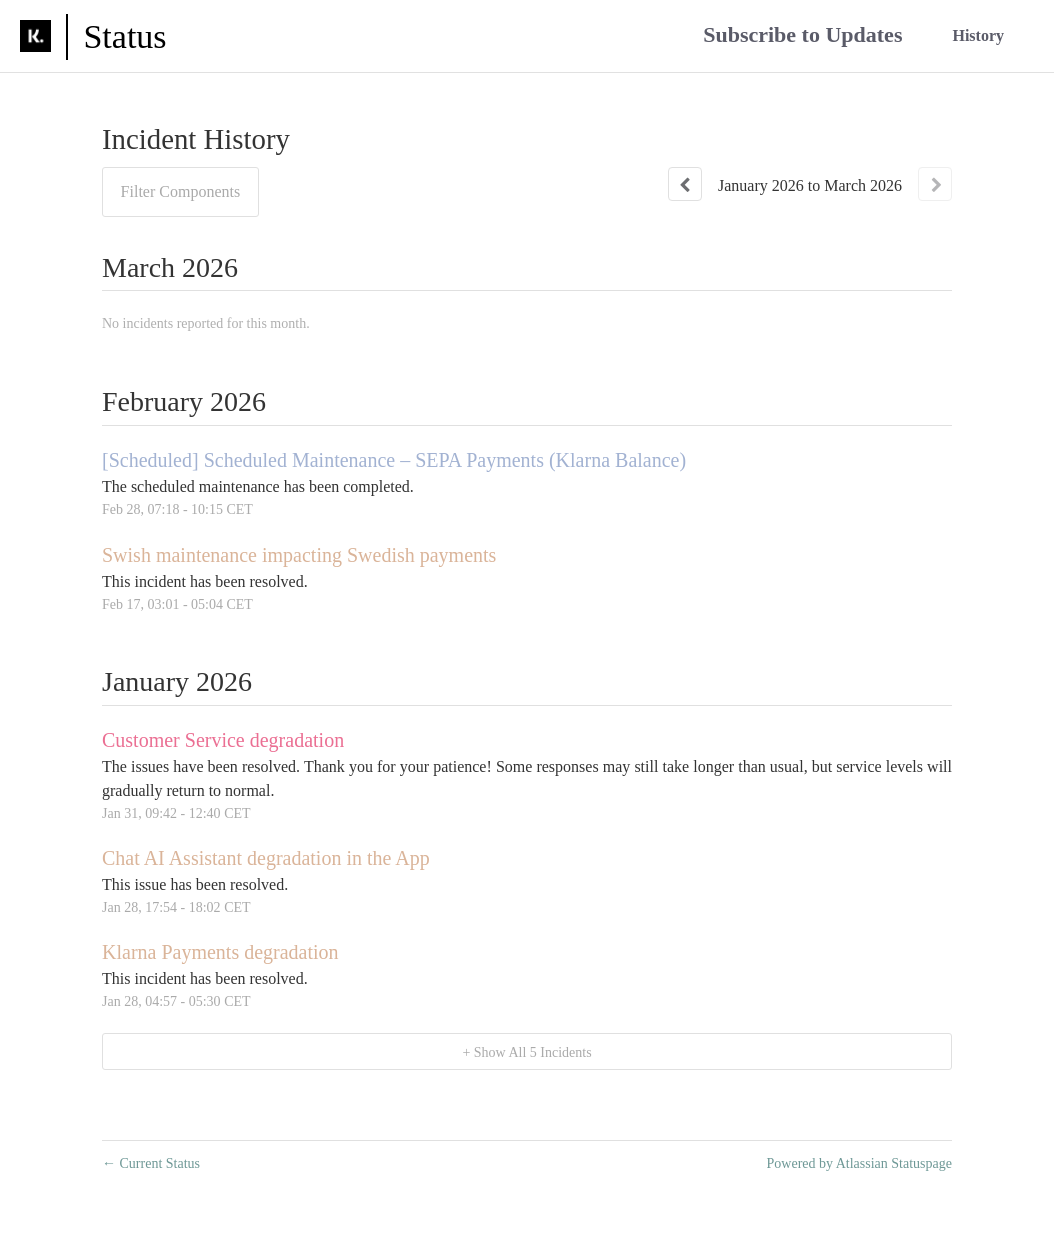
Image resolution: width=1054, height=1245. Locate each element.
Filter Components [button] (181, 191)
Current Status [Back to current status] (151, 1163)
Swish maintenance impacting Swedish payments (299, 555)
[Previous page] (685, 184)
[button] (802, 36)
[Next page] (935, 184)
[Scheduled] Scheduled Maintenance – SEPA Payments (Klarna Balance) (394, 460)
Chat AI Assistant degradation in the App (266, 858)
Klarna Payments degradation (220, 952)
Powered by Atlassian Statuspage (859, 1163)
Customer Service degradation (223, 740)
